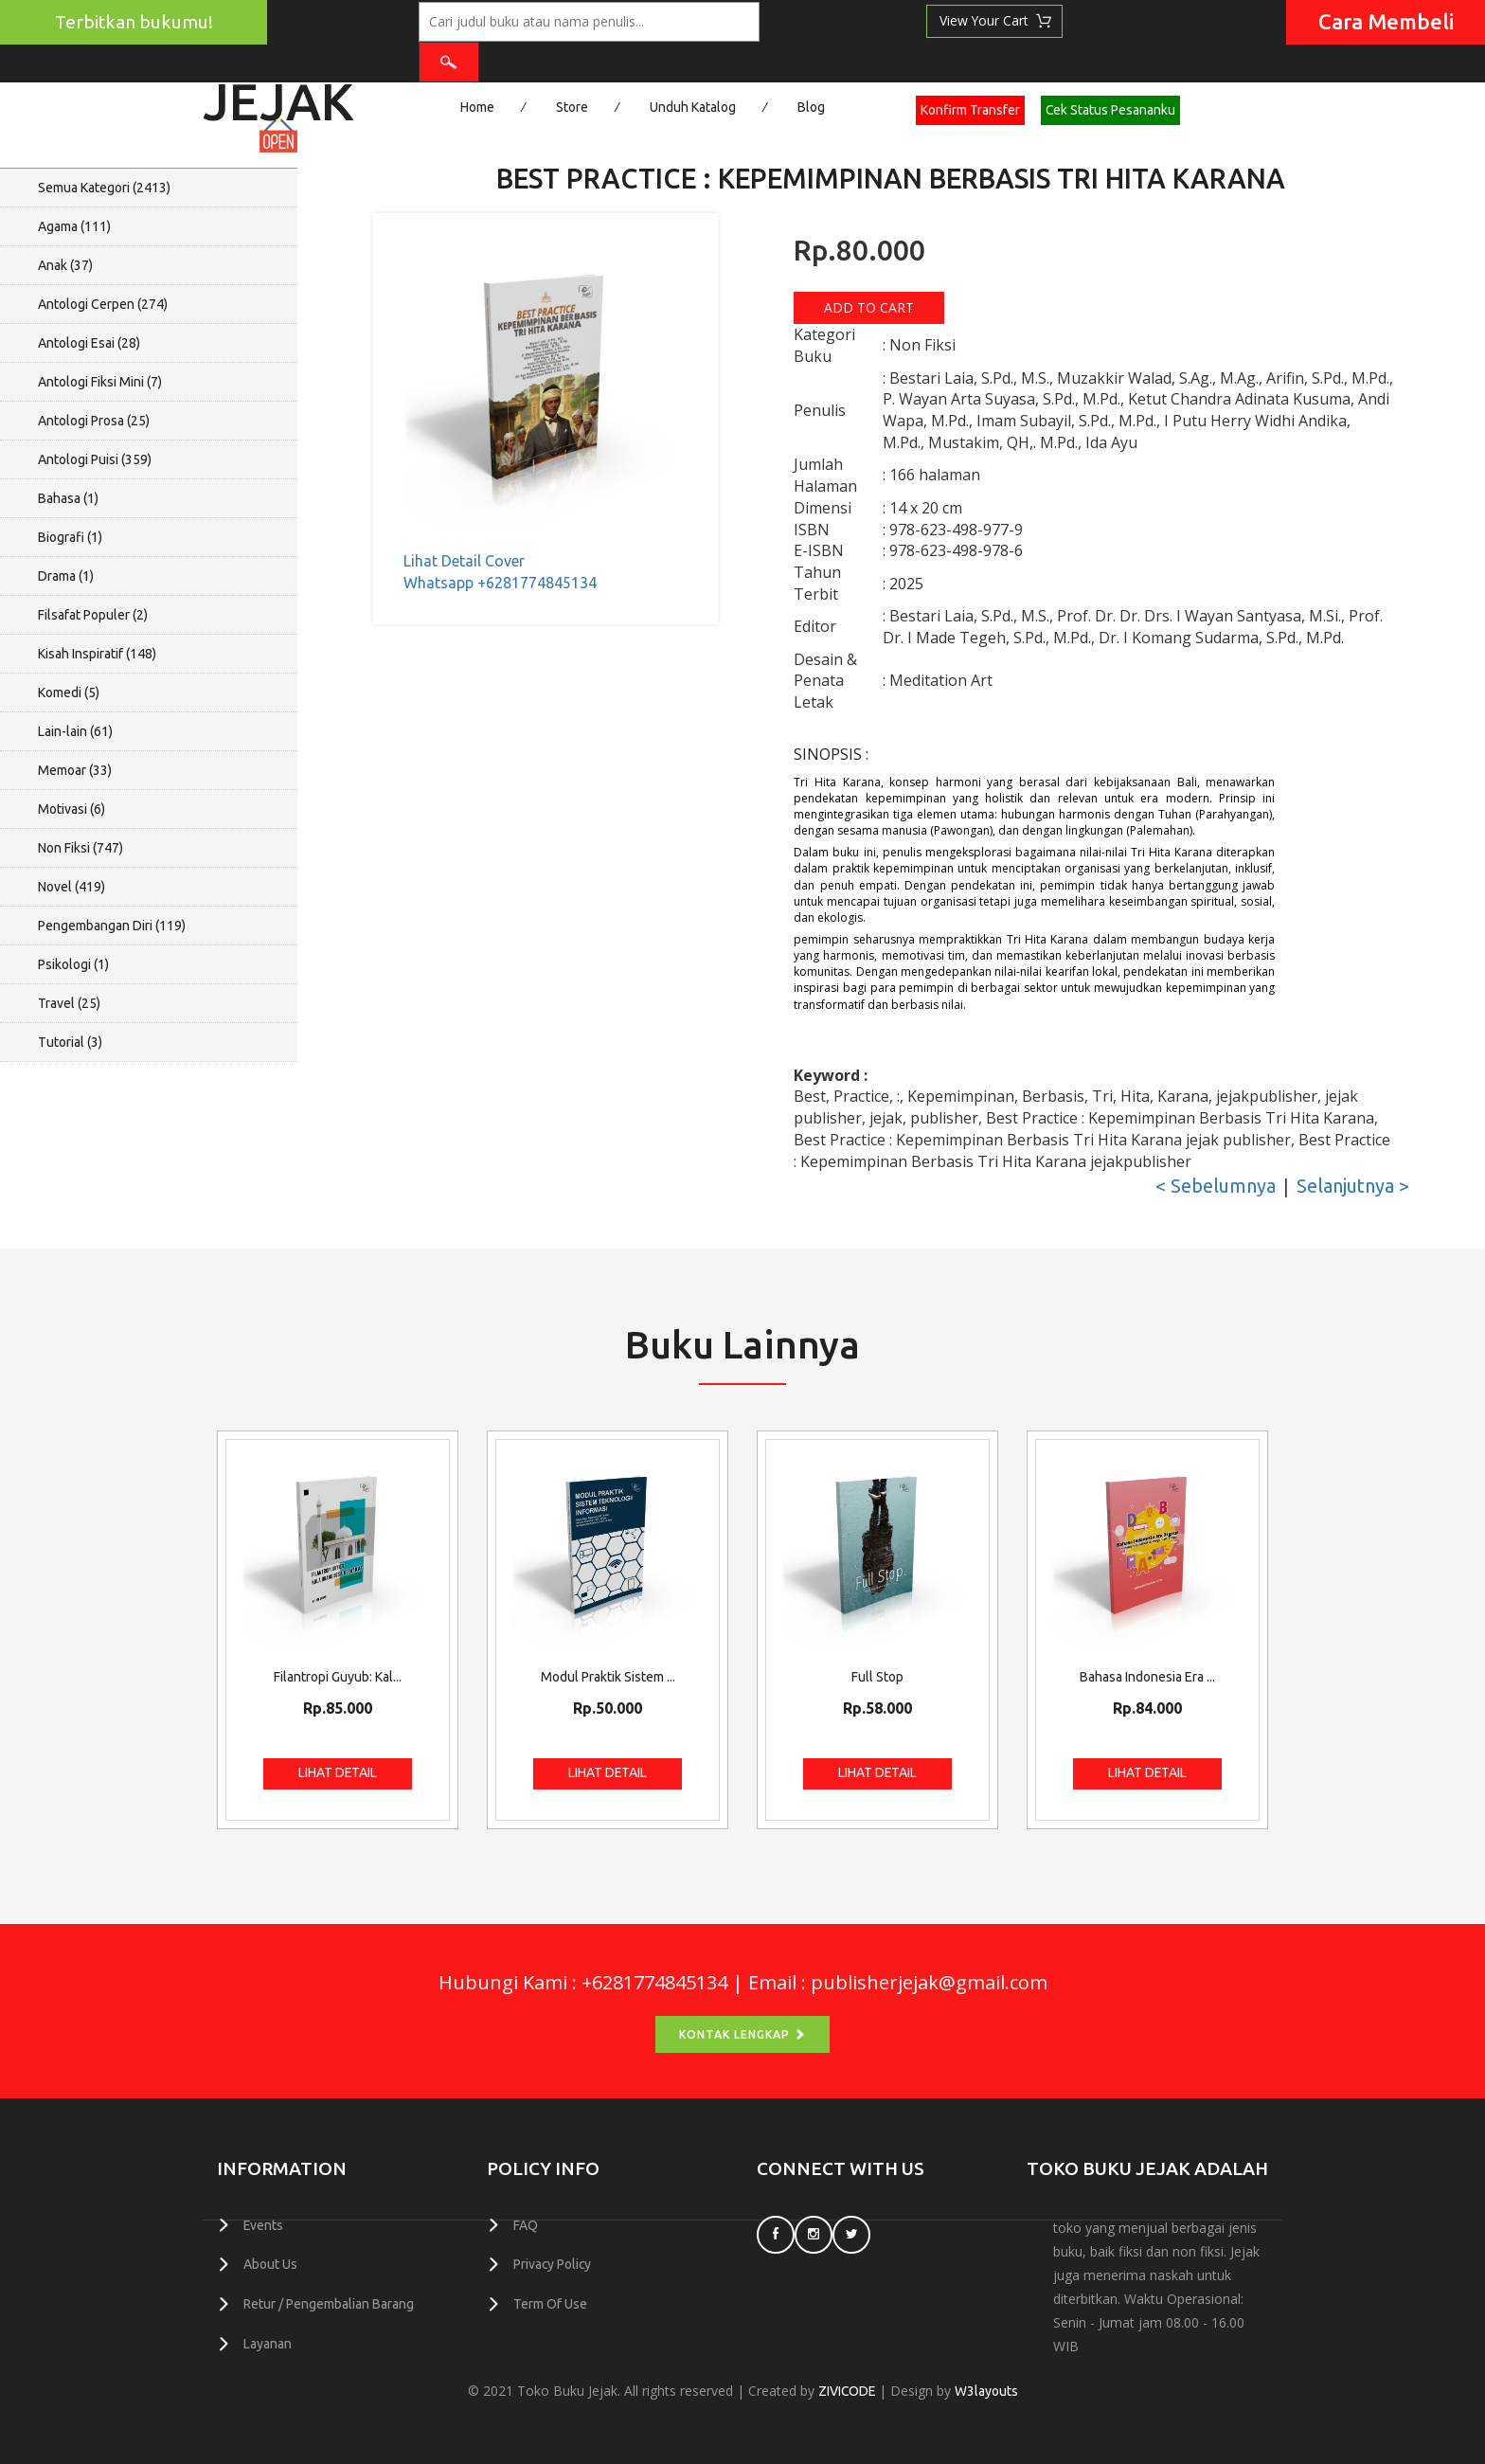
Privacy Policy (553, 2264)
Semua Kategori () (104, 187)
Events (263, 2225)
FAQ (525, 2225)
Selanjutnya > (1353, 1185)
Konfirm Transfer (970, 109)
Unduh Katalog (693, 107)
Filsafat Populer (93, 614)
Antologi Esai (89, 343)
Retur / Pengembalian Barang (328, 2303)
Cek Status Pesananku (1111, 109)
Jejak (278, 95)
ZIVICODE (846, 2391)
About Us (270, 2264)
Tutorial (70, 1042)
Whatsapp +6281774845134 (500, 582)
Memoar (75, 770)
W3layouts (987, 2391)
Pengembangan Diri (112, 925)
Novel (71, 886)
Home (477, 107)
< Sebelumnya (1215, 1185)
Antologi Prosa (94, 420)
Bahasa (68, 498)
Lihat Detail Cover (464, 560)
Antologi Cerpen (103, 304)
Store (572, 107)
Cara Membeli (1386, 21)
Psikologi (73, 964)
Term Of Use (550, 2303)
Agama (74, 226)
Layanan (267, 2341)
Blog (811, 107)
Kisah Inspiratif (97, 653)
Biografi (70, 537)
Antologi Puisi (95, 459)
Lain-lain (75, 731)
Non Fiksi (80, 847)
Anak (65, 265)
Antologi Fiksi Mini (100, 381)
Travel (69, 1003)
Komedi (68, 692)
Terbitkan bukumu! (134, 21)
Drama (66, 576)
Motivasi (71, 809)
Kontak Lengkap (742, 2034)
